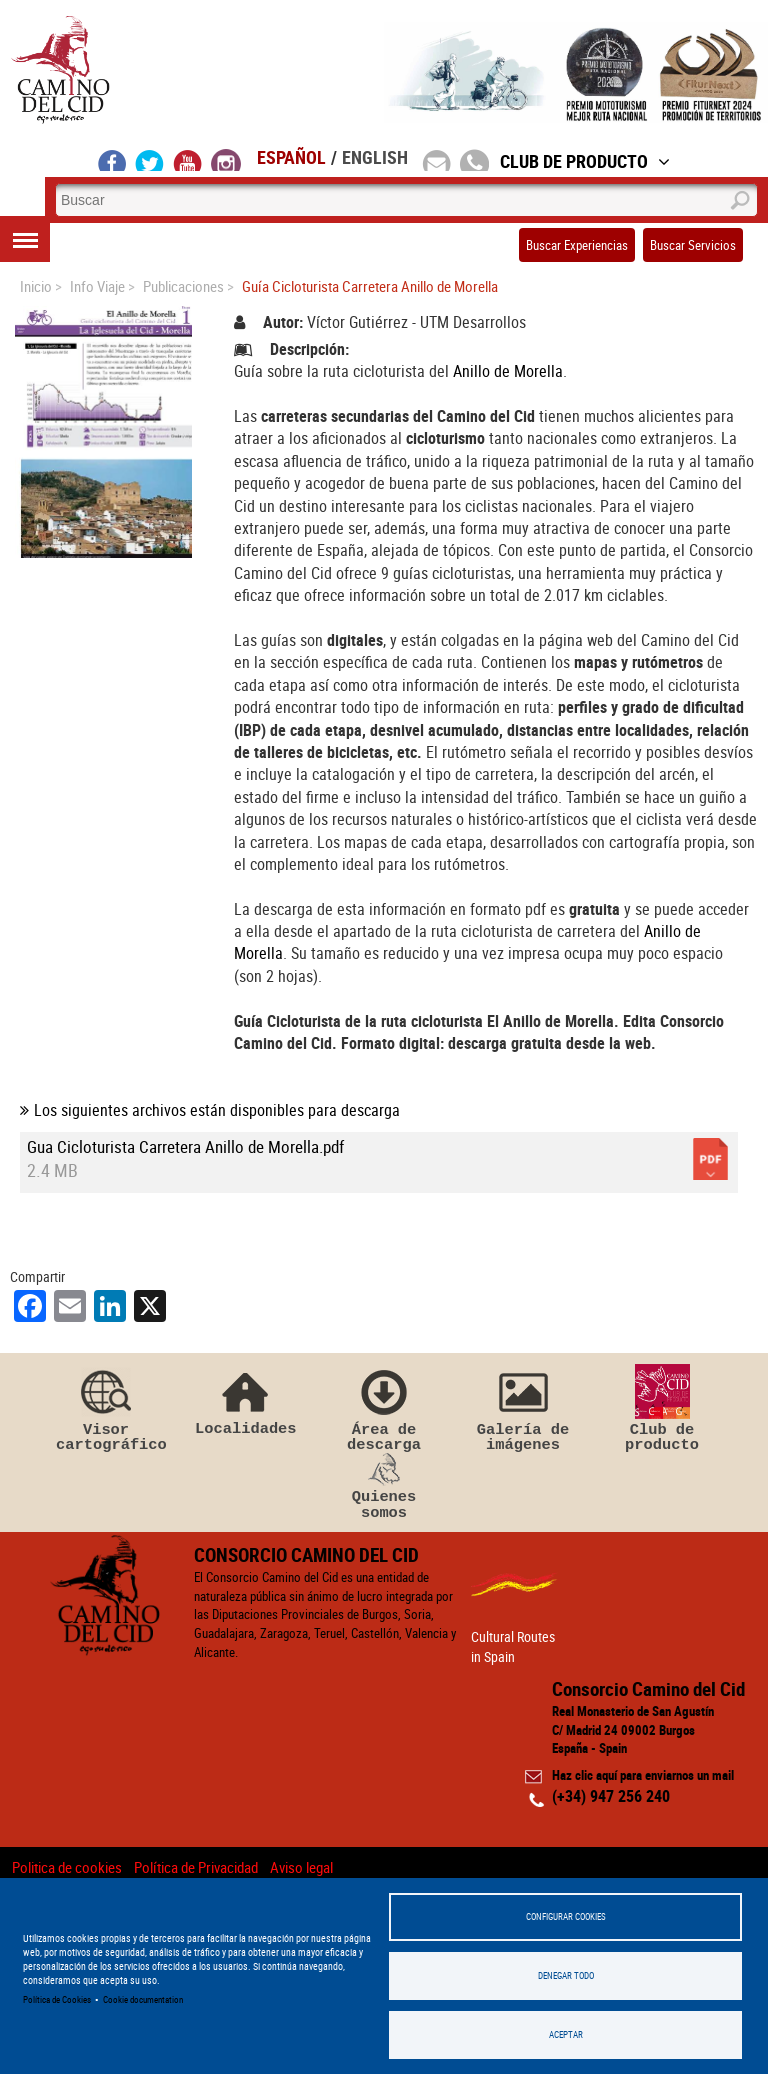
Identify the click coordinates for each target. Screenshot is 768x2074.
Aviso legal (301, 1867)
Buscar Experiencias (577, 245)
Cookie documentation (143, 1999)
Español (291, 157)
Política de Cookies (57, 1999)
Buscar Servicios (693, 245)
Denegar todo (566, 1975)
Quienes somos (384, 1487)
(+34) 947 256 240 (611, 1796)
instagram (226, 160)
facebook (112, 160)
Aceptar (566, 2034)
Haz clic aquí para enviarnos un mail (643, 1775)
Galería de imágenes (523, 1409)
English (375, 157)
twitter (150, 160)
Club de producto (662, 1409)
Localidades (245, 1400)
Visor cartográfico (106, 1409)
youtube (188, 160)
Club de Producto (585, 161)
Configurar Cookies (566, 1916)
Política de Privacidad (196, 1867)
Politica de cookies (67, 1867)
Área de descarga (384, 1409)
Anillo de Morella (508, 371)
